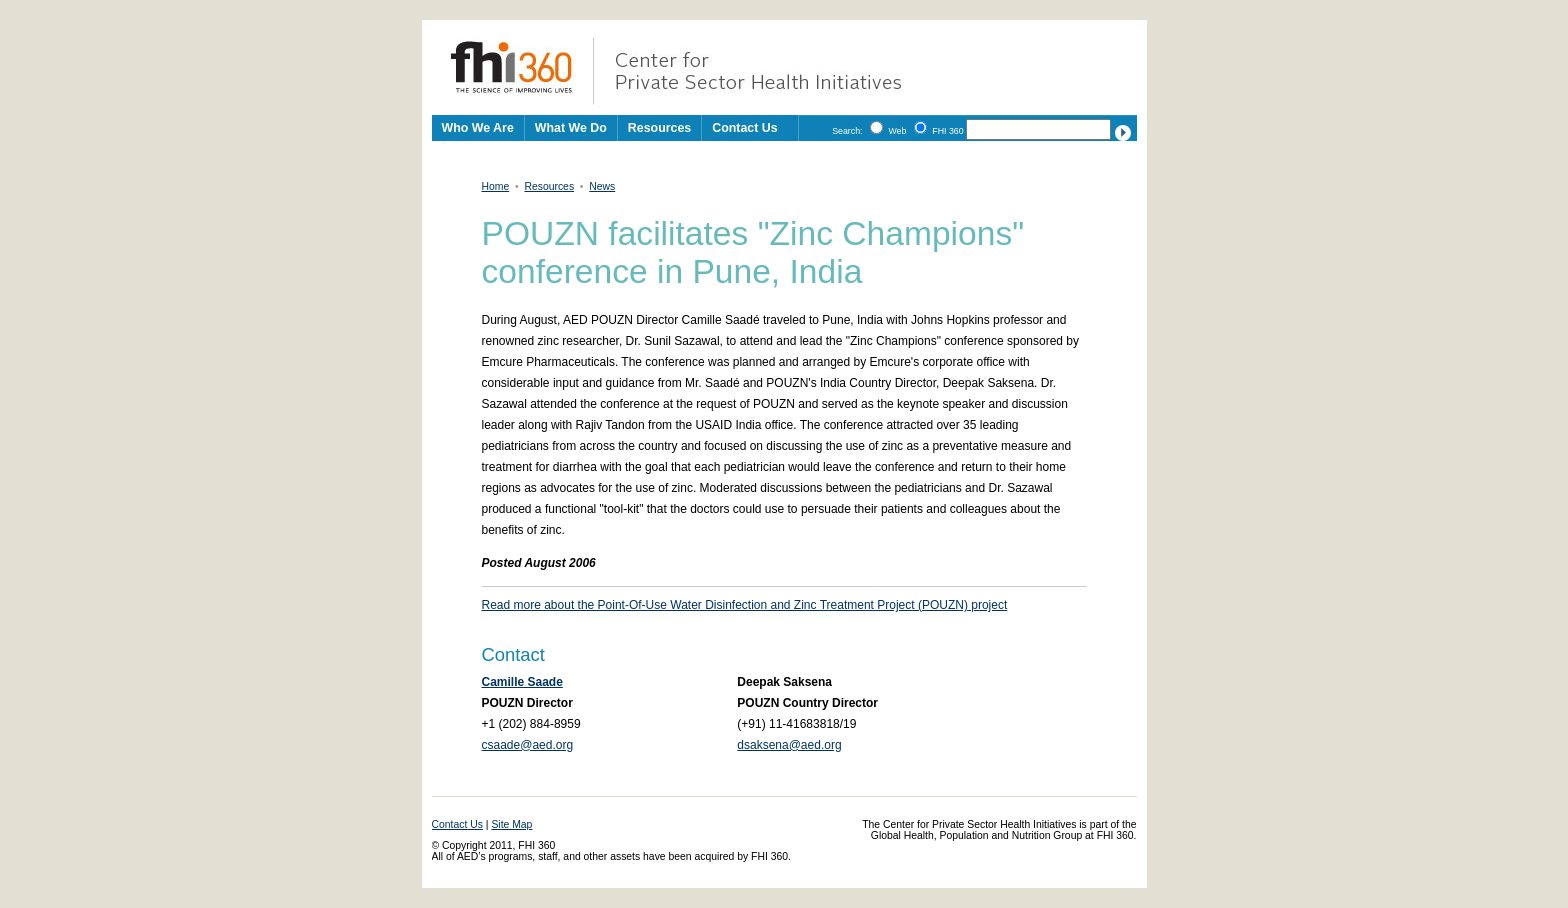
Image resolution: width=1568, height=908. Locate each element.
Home (496, 186)
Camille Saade (522, 682)
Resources (549, 186)
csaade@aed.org (528, 745)
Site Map (511, 824)
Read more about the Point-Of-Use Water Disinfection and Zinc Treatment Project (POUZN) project (745, 605)
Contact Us (744, 128)
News (602, 186)
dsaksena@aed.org (789, 745)
